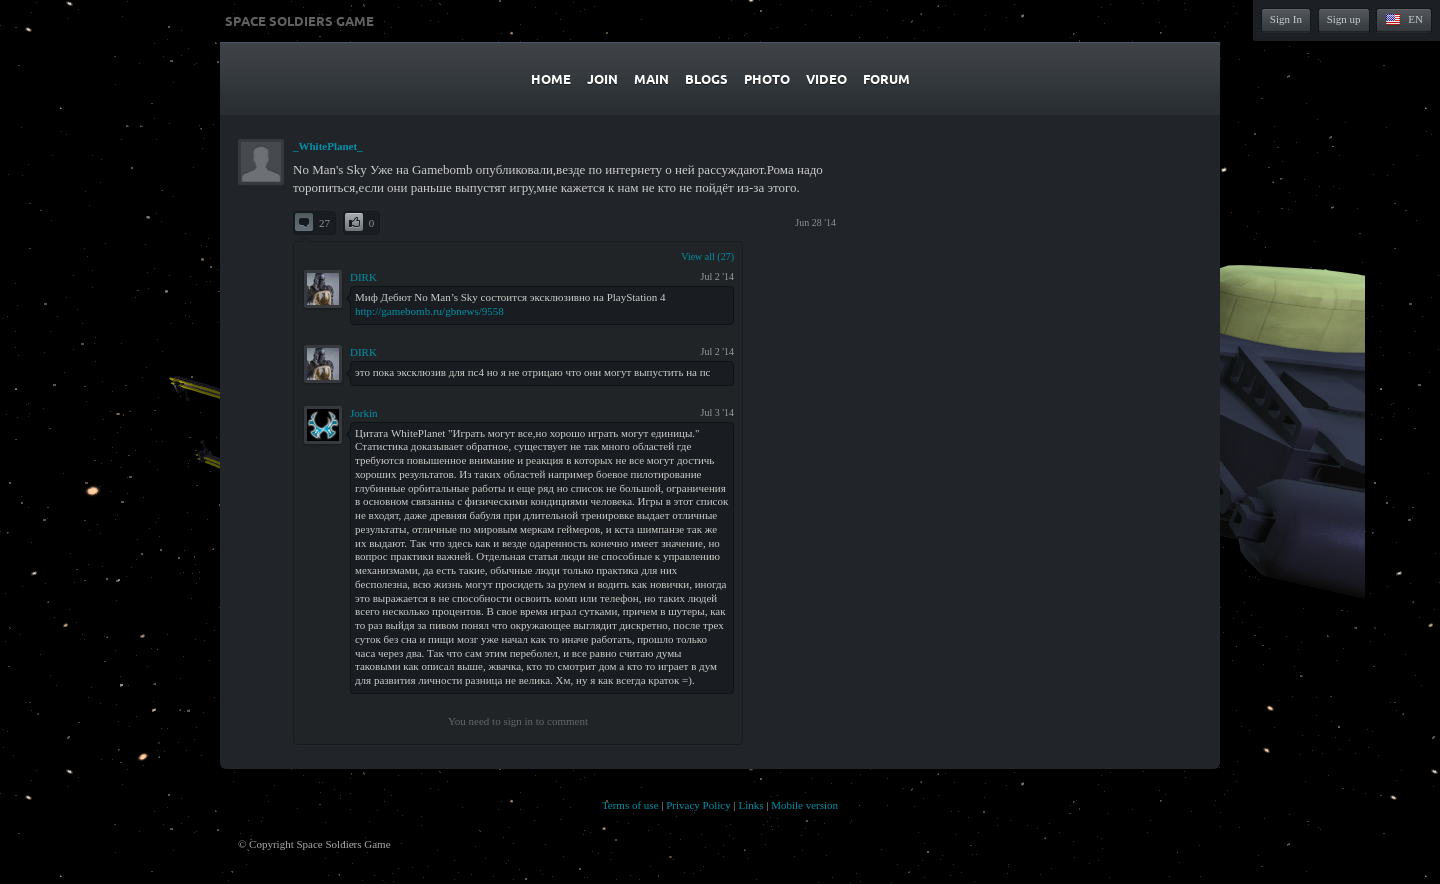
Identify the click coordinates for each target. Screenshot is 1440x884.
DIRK (363, 277)
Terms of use (630, 805)
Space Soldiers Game (299, 21)
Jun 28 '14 (815, 222)
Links (750, 805)
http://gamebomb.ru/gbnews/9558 (429, 311)
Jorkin (364, 413)
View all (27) (707, 256)
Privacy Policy (698, 805)
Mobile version (804, 805)
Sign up (1344, 19)
